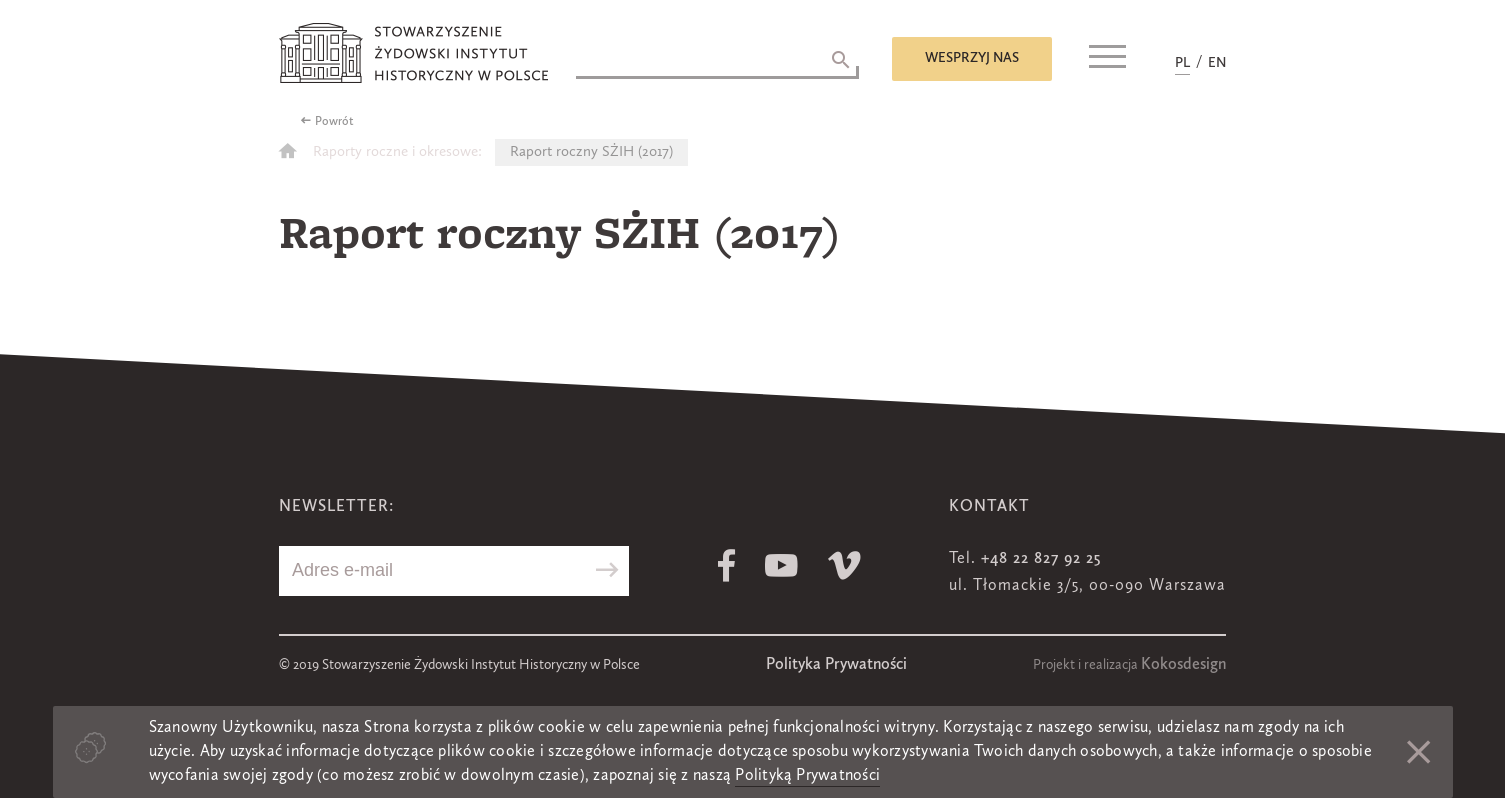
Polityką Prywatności (807, 776)
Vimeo (844, 565)
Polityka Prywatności (836, 665)
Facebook (726, 565)
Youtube (781, 565)
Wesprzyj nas (972, 58)
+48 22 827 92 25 (1041, 559)
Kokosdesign (1183, 665)
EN (1217, 63)
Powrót (334, 122)
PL (1182, 63)
